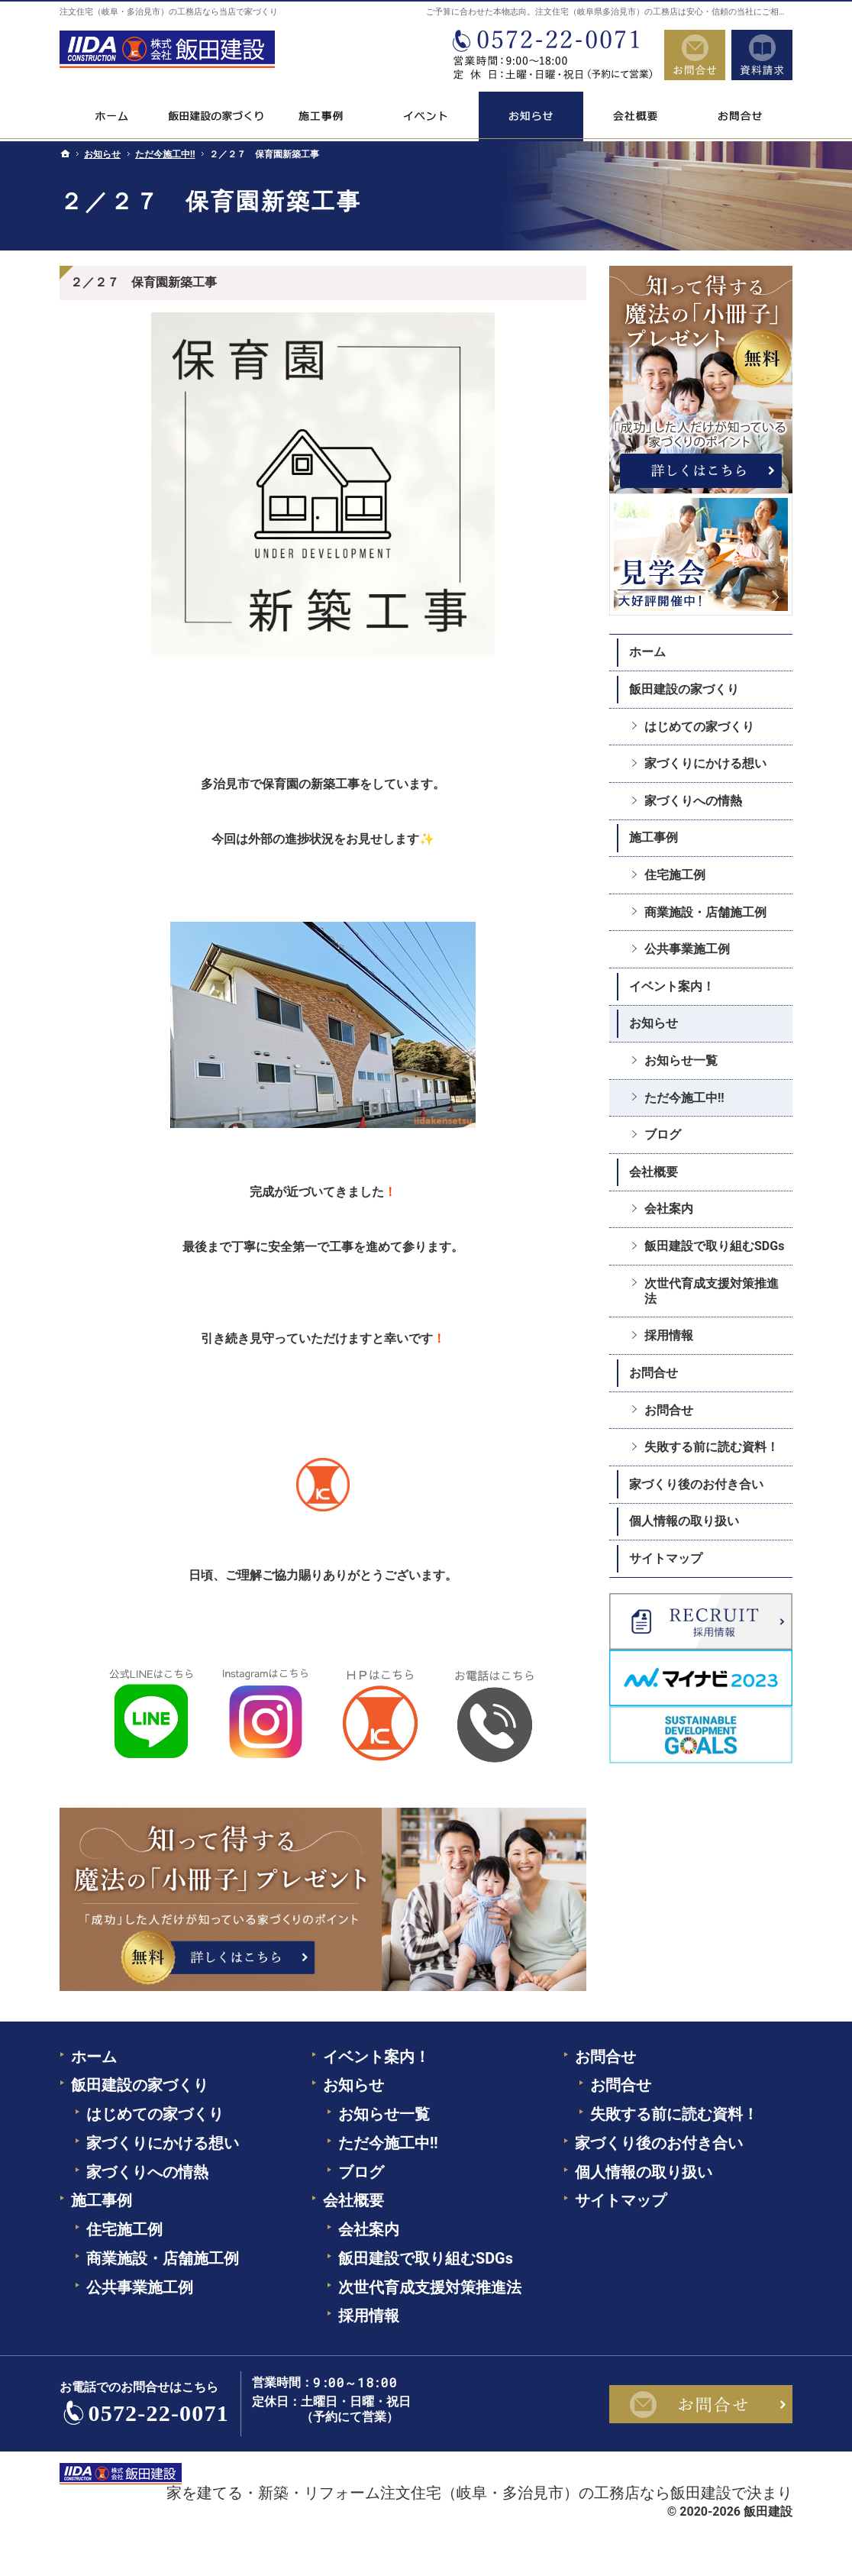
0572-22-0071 (551, 55)
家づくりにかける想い (705, 763)
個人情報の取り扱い (684, 1521)
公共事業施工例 (687, 949)
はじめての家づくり (699, 726)
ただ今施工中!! (684, 1098)
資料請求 (761, 55)
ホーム (647, 652)
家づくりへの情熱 (693, 800)
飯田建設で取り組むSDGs (714, 1246)
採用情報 (668, 1335)
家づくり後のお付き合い (696, 1484)
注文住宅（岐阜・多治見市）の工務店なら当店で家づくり (169, 12)
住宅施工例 (674, 875)
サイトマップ (665, 1558)
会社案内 (668, 1208)
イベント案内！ (672, 986)
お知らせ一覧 (681, 1060)
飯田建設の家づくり (684, 689)
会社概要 (653, 1172)
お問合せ (653, 1373)
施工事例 (653, 837)
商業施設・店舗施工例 (705, 912)
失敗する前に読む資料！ (711, 1447)
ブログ (662, 1134)
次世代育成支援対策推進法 (711, 1291)
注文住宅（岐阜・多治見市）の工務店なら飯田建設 (555, 2493)
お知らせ (653, 1023)
